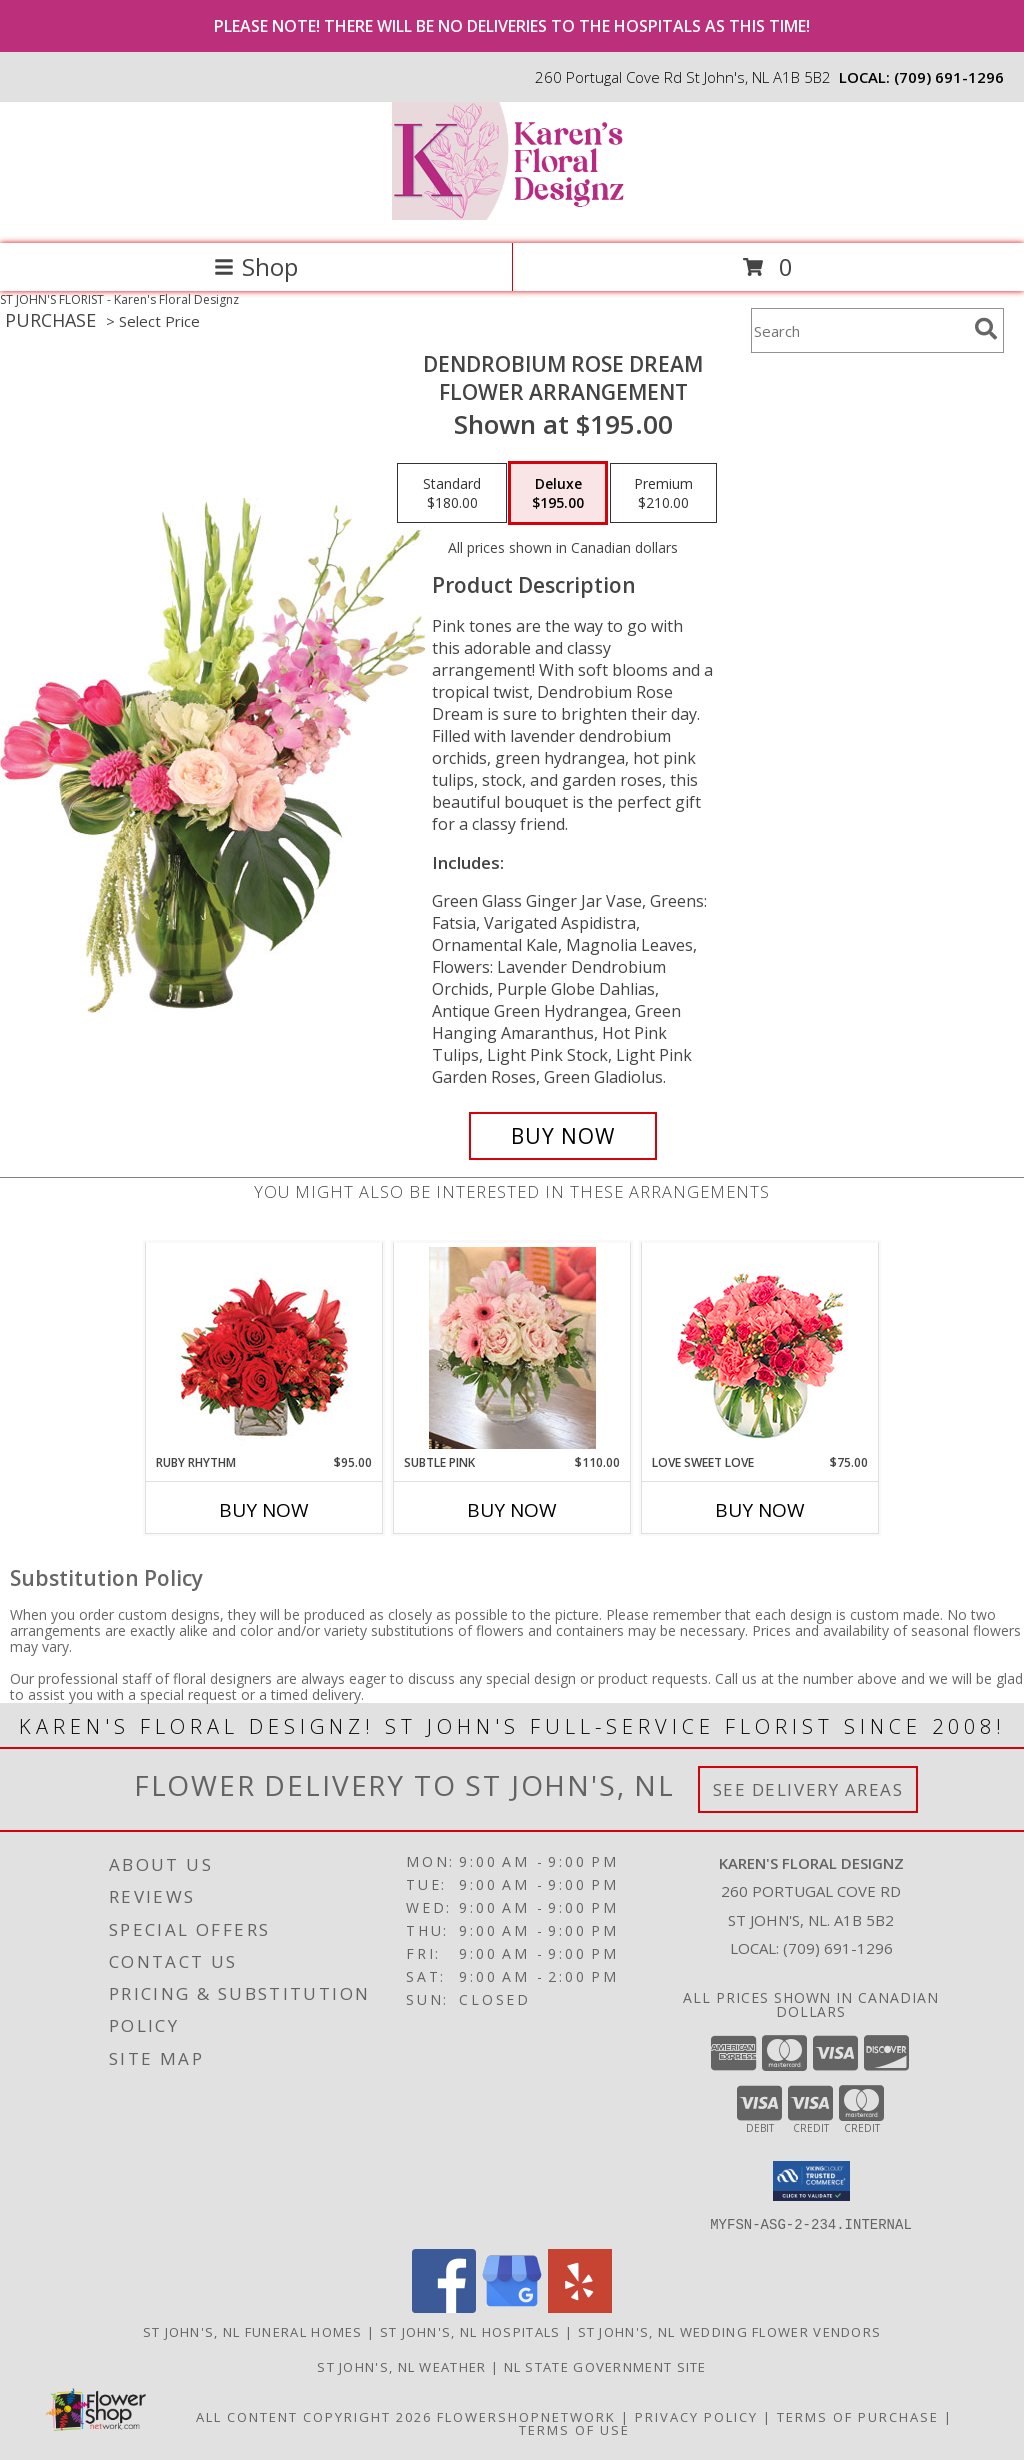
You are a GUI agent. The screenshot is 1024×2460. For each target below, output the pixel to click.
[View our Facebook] (444, 2306)
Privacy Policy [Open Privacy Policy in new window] (696, 2416)
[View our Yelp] (580, 2306)
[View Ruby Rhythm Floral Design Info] (264, 1348)
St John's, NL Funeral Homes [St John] (253, 2331)
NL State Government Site (605, 2366)
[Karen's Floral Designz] (512, 214)
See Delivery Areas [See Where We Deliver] (808, 1789)
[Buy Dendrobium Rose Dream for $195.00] (563, 1136)
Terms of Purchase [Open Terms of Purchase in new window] (858, 2416)
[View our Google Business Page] (512, 2306)
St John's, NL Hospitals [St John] (470, 2331)
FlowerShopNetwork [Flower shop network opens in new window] (526, 2416)
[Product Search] (859, 330)
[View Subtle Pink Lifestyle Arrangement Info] (512, 1348)
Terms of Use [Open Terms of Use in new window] (574, 2429)
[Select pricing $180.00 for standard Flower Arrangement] (452, 493)
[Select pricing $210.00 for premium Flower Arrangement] (663, 493)
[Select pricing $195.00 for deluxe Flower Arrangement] (558, 493)
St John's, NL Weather (401, 2366)
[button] (811, 2181)
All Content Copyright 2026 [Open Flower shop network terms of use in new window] (314, 2416)
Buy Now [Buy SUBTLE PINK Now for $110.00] (512, 1510)
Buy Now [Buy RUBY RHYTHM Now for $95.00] (264, 1510)
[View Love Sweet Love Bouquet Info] (760, 1348)
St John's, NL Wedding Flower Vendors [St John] (730, 2331)
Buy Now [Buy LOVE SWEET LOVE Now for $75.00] (760, 1510)
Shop (256, 266)
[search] (986, 329)
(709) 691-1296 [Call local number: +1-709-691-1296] (949, 77)
